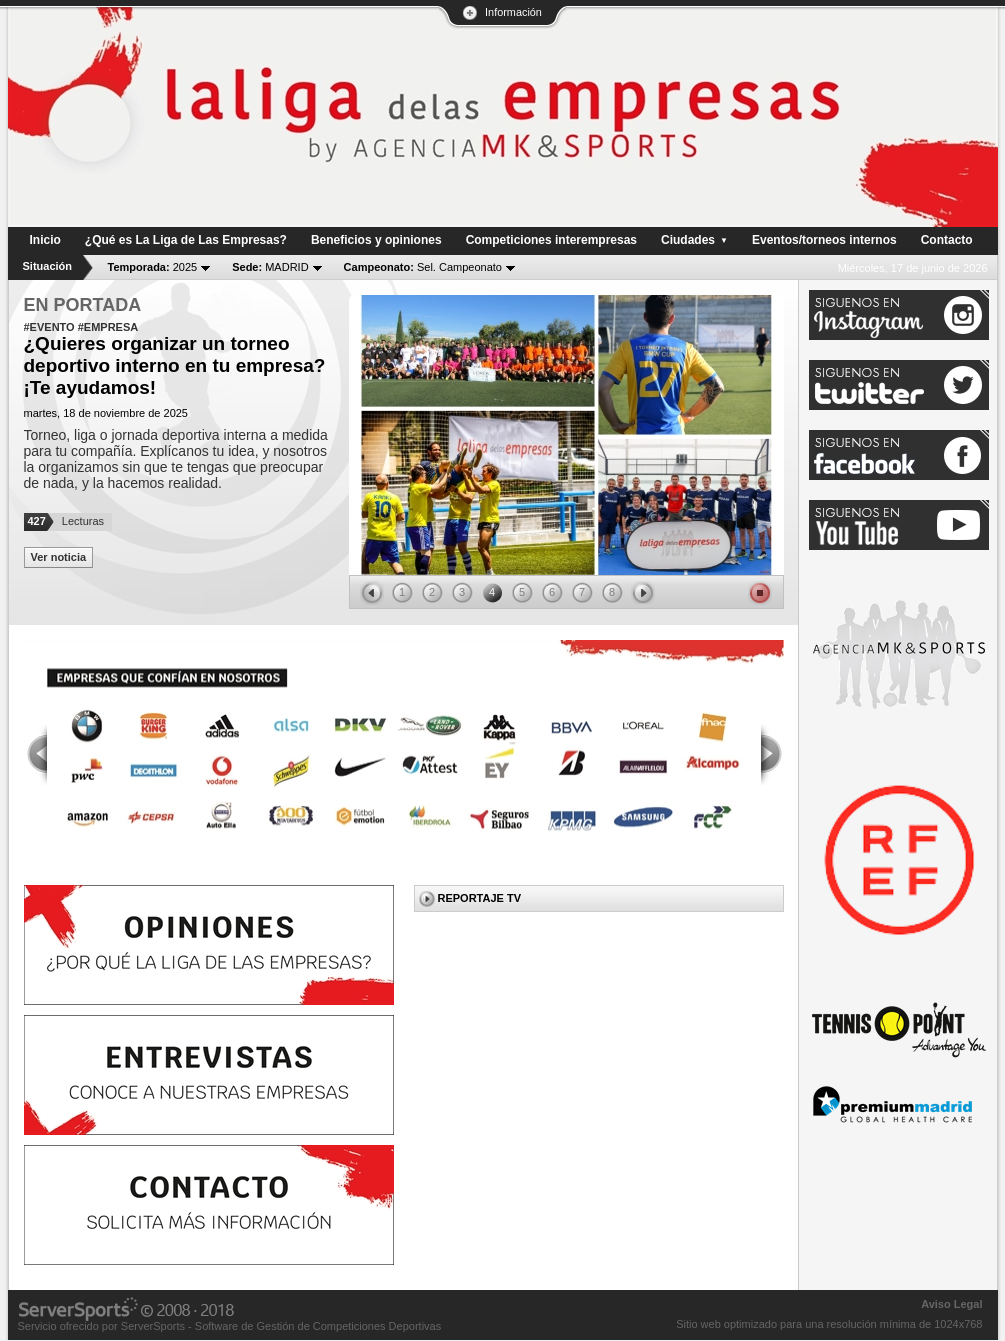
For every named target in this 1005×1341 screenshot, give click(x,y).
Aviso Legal (951, 1304)
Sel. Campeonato (423, 267)
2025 (153, 267)
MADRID (270, 267)
